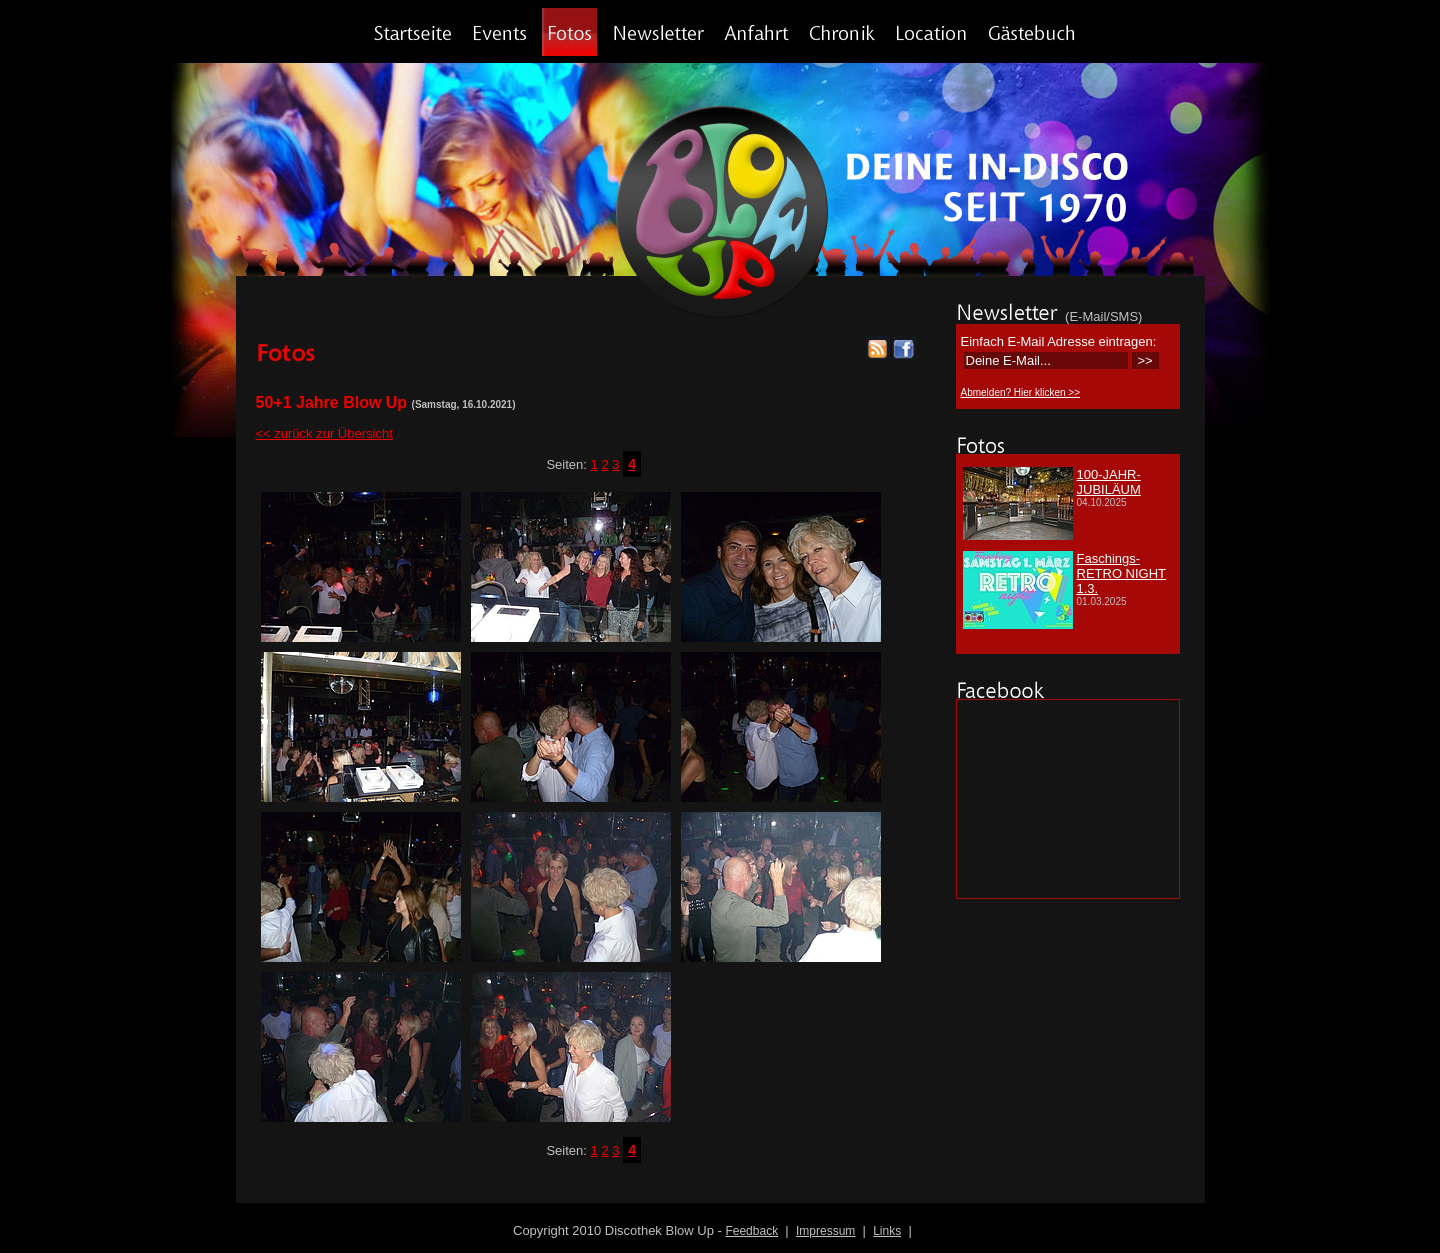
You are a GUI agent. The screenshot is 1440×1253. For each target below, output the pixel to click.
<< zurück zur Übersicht (324, 433)
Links (887, 1231)
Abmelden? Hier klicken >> (1021, 392)
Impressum (825, 1231)
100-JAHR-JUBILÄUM (1109, 482)
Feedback (751, 1231)
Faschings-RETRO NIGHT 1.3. (1122, 573)
